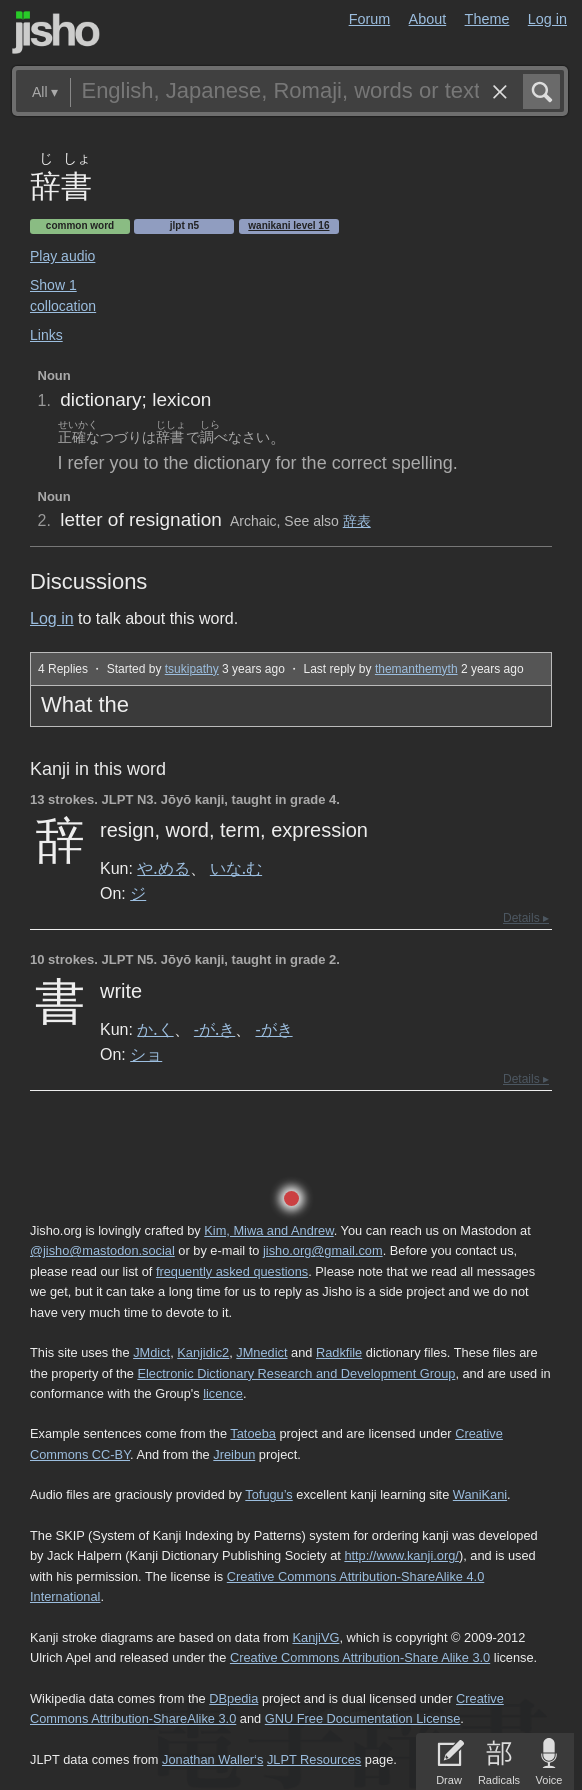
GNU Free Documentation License (363, 1718)
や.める (163, 868)
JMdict (151, 1352)
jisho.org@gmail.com (323, 1250)
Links (46, 335)
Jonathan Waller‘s (212, 1759)
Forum (370, 19)
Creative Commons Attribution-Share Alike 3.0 (360, 1657)
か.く (155, 1029)
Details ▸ (526, 918)
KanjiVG (315, 1637)
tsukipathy (192, 669)
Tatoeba (253, 1433)
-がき (273, 1029)
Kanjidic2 (203, 1352)
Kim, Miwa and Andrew (268, 1230)
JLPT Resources (314, 1759)
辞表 (357, 521)
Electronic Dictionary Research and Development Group (296, 1373)
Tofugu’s (268, 1494)
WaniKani (480, 1494)
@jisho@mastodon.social (102, 1250)
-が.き (214, 1029)
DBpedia (233, 1698)
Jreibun (234, 1454)
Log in (547, 19)
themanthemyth (416, 669)
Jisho (56, 32)
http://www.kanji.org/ (401, 1555)
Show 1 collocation (63, 295)
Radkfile (339, 1352)
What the (85, 704)
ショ (146, 1054)
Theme (487, 19)
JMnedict (261, 1352)
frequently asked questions (232, 1271)
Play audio (62, 256)
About (428, 19)
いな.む (236, 868)
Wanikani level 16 (288, 225)
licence (223, 1393)
